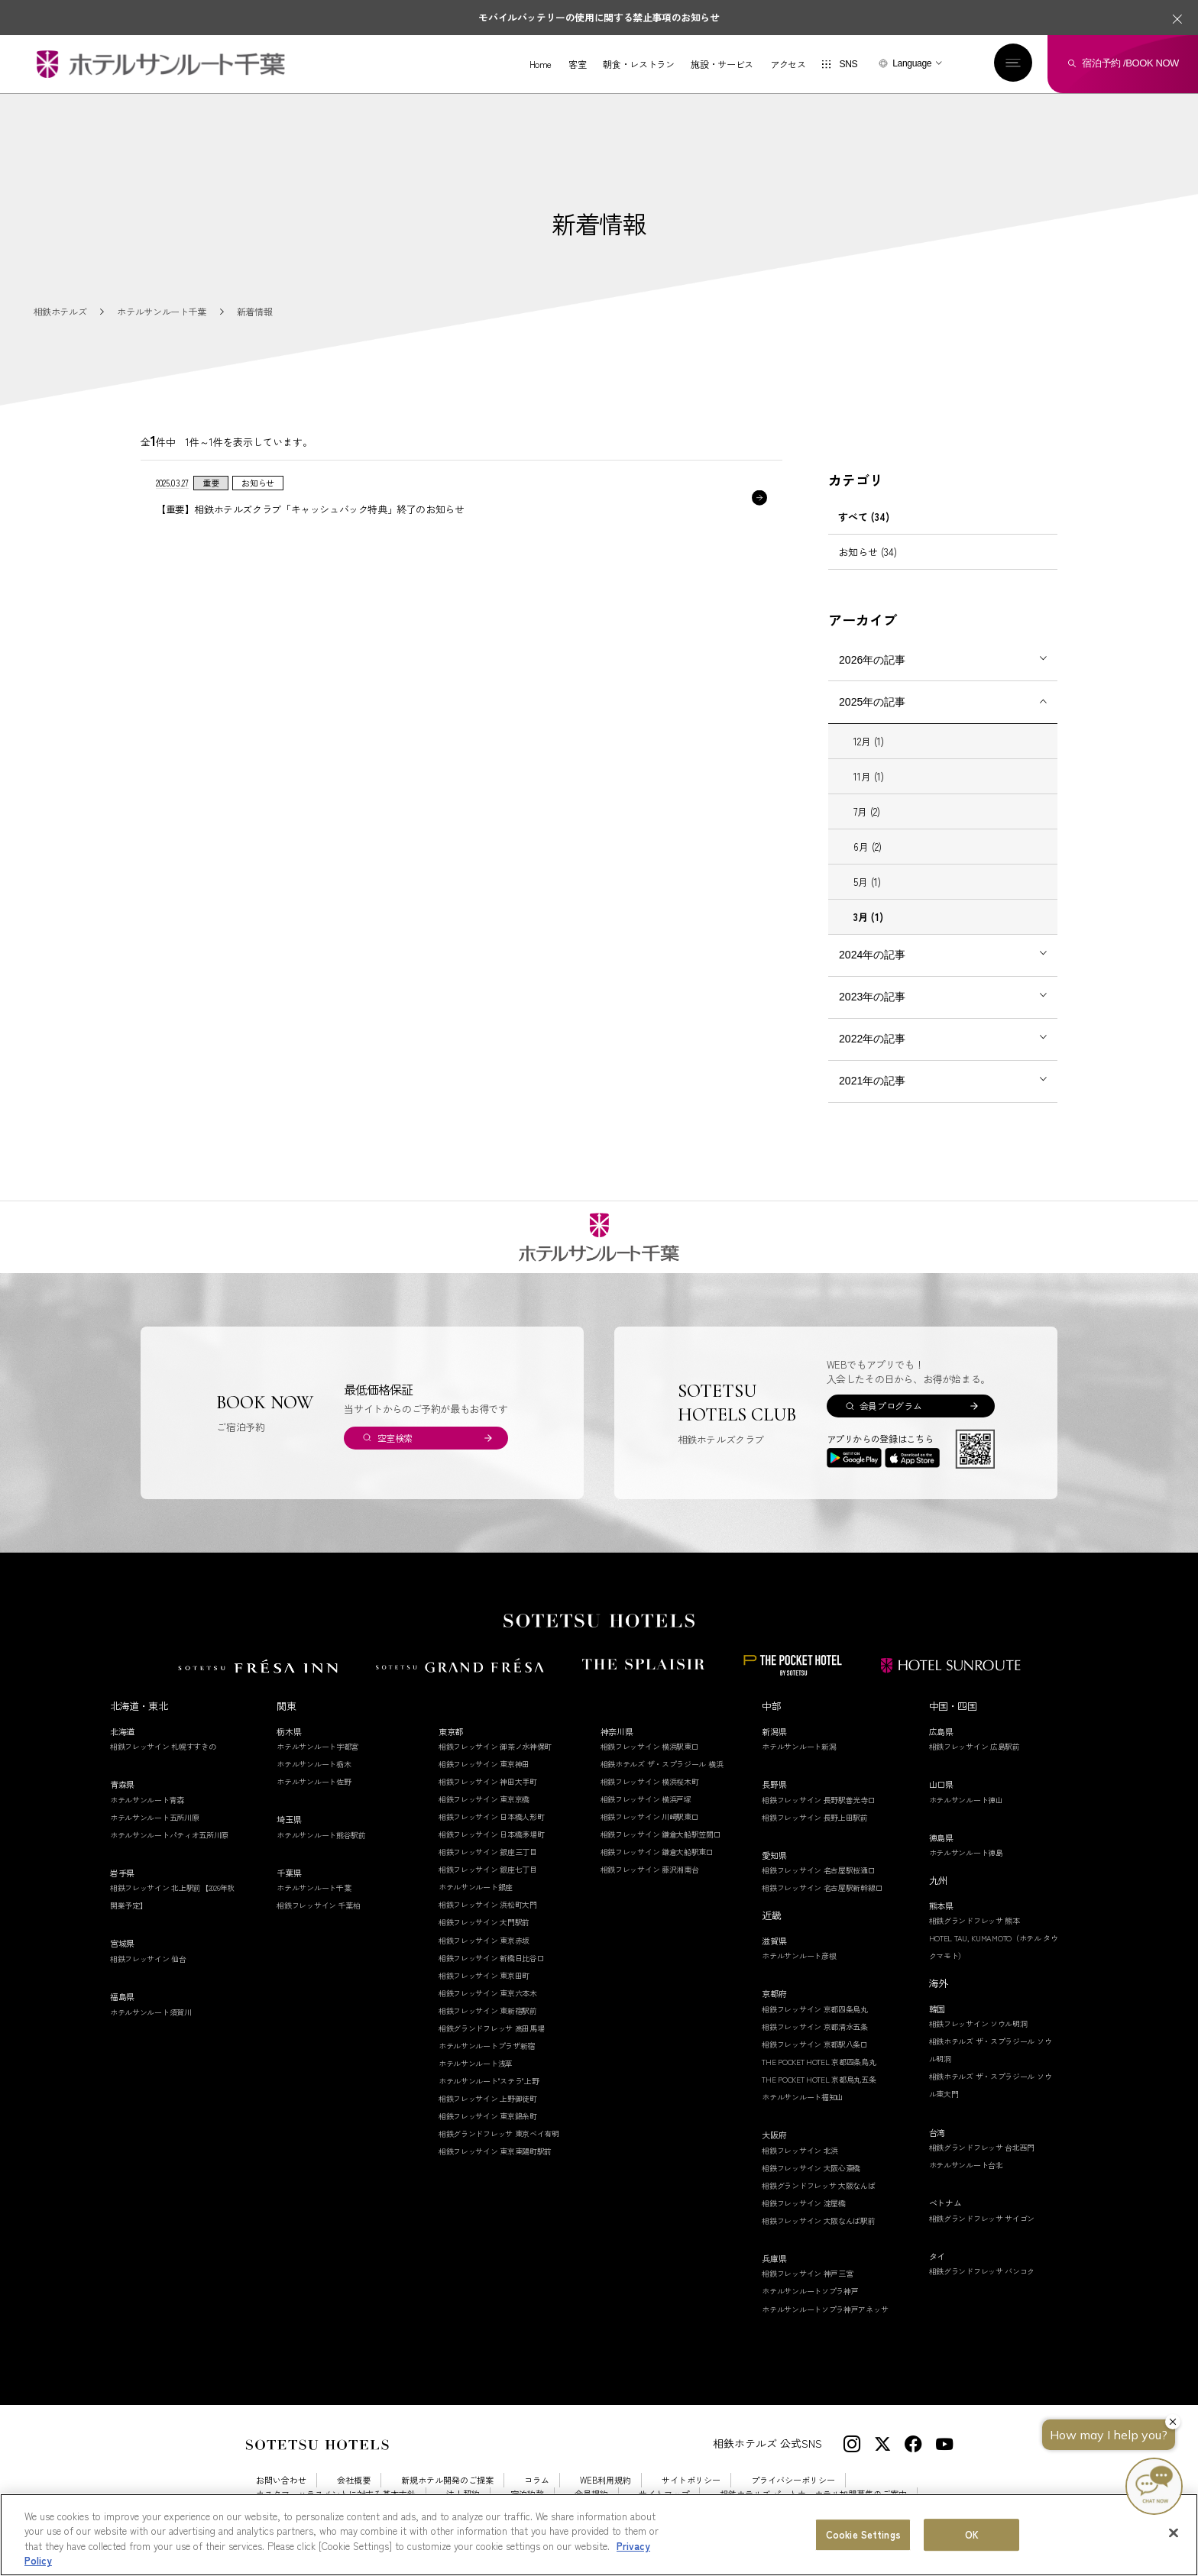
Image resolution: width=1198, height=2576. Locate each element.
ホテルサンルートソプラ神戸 (810, 2290)
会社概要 (354, 2480)
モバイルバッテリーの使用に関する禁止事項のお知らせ (598, 17)
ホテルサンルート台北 (966, 2164)
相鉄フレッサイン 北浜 (800, 2150)
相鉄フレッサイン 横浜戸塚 (646, 1799)
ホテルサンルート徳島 (966, 1852)
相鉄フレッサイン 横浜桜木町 (650, 1781)
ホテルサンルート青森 (147, 1799)
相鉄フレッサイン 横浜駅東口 (650, 1746)
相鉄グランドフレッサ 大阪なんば (818, 2185)
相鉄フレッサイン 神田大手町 (488, 1781)
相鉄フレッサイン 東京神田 (484, 1764)
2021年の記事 (872, 1081)
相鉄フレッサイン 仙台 (148, 1958)
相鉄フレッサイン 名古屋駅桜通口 (818, 1870)
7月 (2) (866, 811)
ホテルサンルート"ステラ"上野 (489, 2080)
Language (911, 63)
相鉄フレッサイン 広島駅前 (974, 1746)
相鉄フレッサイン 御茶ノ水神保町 (495, 1746)
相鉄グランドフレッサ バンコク (982, 2271)
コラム (536, 2480)
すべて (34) (863, 516)
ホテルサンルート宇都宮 (317, 1746)
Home (540, 64)
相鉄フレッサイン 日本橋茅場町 (492, 1834)
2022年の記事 (872, 1039)
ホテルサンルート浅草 (476, 2063)
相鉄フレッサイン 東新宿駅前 (488, 2010)
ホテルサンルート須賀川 (151, 2012)
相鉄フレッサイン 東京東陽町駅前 (495, 2151)
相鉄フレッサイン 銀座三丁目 (488, 1851)
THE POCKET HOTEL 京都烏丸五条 (819, 2079)
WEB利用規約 (605, 2480)
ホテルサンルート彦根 (799, 1955)
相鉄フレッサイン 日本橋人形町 (492, 1816)
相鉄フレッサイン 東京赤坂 (484, 1940)
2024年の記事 (872, 955)
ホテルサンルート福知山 (802, 2096)
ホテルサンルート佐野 (314, 1781)
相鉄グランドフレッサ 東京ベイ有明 (499, 2133)
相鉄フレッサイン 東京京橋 (484, 1799)
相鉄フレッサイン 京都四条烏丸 (815, 2009)
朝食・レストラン (638, 64)
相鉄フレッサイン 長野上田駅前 (815, 1817)
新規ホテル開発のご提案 (447, 2480)
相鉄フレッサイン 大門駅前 (484, 1922)
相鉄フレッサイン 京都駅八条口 (815, 2044)
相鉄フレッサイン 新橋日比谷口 (492, 1958)
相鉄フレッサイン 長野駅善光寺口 (818, 1799)
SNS (848, 64)
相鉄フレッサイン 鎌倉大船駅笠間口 (661, 1834)
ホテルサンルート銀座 (476, 1886)
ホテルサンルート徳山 (966, 1799)
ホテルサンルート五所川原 (154, 1817)
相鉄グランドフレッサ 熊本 (974, 1920)
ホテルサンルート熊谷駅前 (321, 1835)
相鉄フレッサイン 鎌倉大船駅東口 (657, 1851)
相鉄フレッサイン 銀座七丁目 (488, 1869)
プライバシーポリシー (793, 2480)
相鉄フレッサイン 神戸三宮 (807, 2273)
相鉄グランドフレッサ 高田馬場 (492, 2028)
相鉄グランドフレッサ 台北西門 (982, 2147)
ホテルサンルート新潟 (799, 1746)
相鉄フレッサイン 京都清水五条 (815, 2026)
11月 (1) (868, 776)
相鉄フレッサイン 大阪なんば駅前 (818, 2220)
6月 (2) (867, 846)
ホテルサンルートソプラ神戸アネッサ (825, 2309)
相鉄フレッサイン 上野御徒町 (488, 2098)
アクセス (788, 64)
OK (972, 2534)
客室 (577, 64)
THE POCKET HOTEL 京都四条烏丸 (819, 2061)
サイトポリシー (691, 2480)
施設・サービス (722, 64)
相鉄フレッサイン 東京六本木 (488, 1993)
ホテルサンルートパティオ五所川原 (169, 1835)
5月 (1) (867, 881)
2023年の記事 (872, 997)
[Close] (1173, 2532)
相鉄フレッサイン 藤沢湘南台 (650, 1869)
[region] (599, 2535)
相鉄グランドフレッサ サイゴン (982, 2218)
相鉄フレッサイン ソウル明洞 (978, 2023)
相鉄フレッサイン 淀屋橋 (803, 2203)
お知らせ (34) (867, 552)
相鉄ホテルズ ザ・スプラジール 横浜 (662, 1764)
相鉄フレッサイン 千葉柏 (318, 1905)
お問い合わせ (281, 2480)
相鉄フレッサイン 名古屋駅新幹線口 (822, 1887)
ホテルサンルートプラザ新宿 (487, 2045)
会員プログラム (890, 1405)
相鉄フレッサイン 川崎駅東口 (650, 1816)
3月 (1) (868, 917)
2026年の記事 (872, 660)
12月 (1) (868, 741)
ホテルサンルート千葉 (314, 1887)
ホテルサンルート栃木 (314, 1764)
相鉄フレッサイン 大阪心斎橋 (811, 2168)
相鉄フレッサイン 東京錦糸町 (488, 2116)
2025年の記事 (872, 702)
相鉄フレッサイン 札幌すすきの (163, 1746)
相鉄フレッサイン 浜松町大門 (488, 1904)
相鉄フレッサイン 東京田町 (484, 1975)
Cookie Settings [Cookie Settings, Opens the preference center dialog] (863, 2534)
